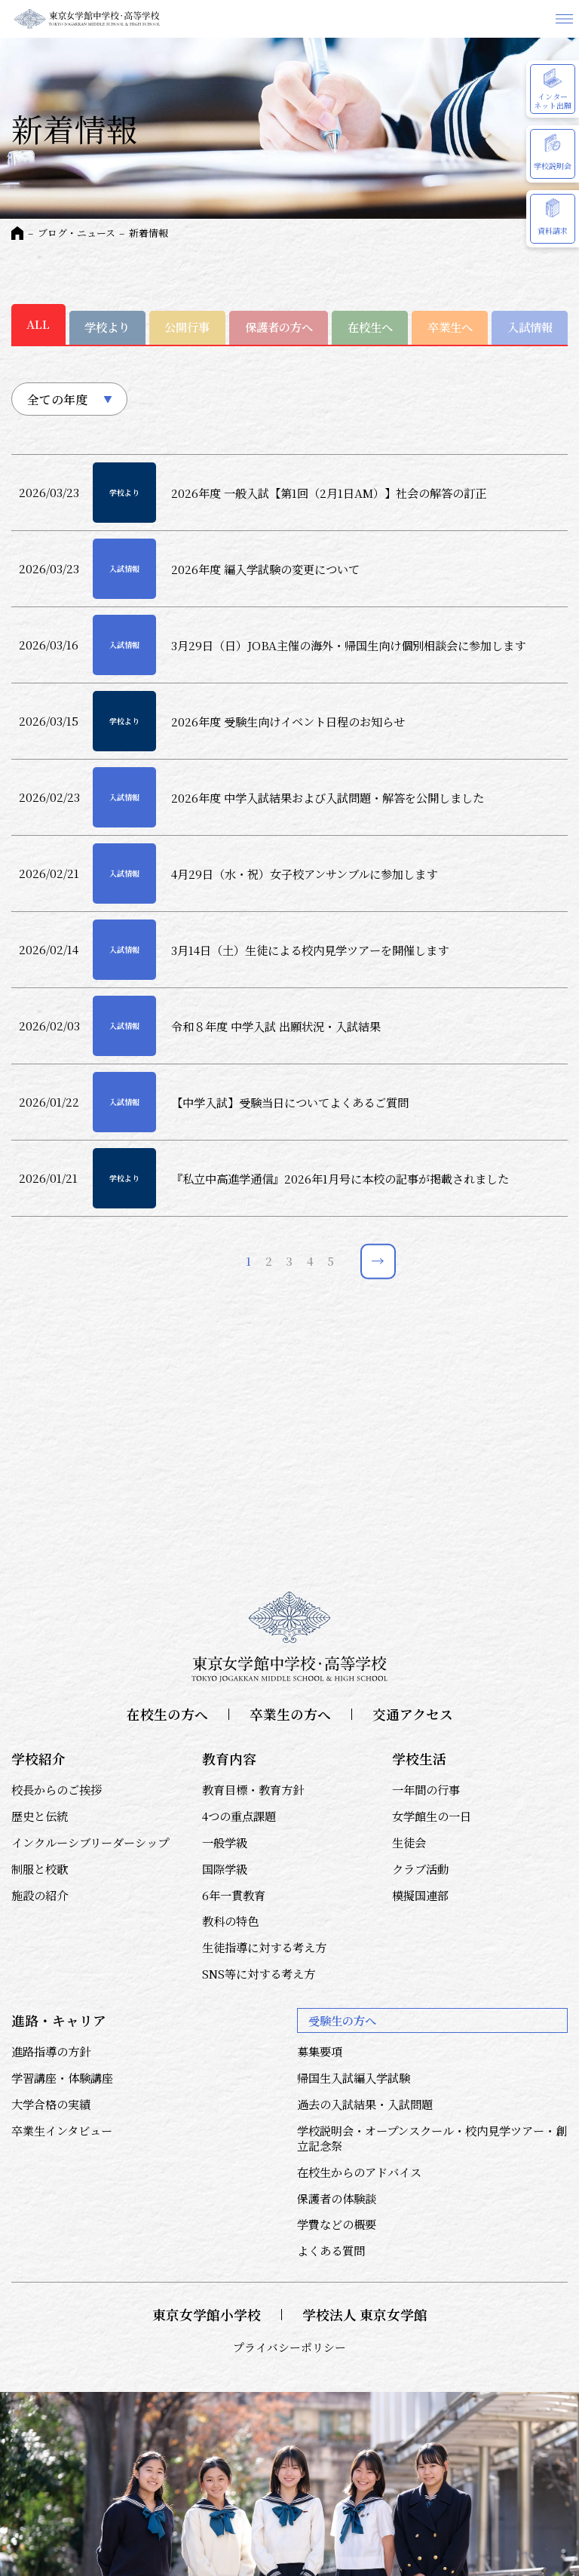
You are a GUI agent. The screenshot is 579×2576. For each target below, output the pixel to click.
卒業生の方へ (290, 1714)
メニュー (564, 19)
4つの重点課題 (239, 1815)
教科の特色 (230, 1920)
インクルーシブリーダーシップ (90, 1842)
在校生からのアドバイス (359, 2171)
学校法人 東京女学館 (364, 2314)
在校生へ (370, 326)
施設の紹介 (39, 1895)
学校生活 (419, 1758)
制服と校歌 (39, 1868)
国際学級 (224, 1868)
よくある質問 (331, 2250)
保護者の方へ (279, 326)
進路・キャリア (58, 2020)
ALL (38, 323)
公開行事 (187, 326)
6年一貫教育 (233, 1895)
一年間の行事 (426, 1789)
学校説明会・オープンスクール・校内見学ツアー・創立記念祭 (432, 2138)
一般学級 (224, 1842)
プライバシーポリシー (289, 2347)
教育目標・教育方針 (253, 1789)
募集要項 (319, 2051)
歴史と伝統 (39, 1815)
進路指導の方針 (50, 2051)
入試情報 (530, 326)
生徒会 (409, 1842)
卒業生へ (450, 326)
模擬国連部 (420, 1895)
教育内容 (229, 1758)
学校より (107, 326)
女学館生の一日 (431, 1815)
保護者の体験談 (336, 2198)
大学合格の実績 (50, 2103)
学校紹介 (38, 1758)
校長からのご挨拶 (56, 1789)
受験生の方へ (342, 2020)
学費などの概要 (336, 2223)
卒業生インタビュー (61, 2130)
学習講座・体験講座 (62, 2077)
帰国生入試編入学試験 (353, 2077)
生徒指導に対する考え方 (264, 1947)
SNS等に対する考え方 (258, 1973)
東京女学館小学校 (206, 2314)
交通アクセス (412, 1714)
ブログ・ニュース (76, 233)
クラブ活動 (420, 1868)
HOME (17, 233)
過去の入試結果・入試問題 (365, 2103)
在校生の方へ (167, 1714)
